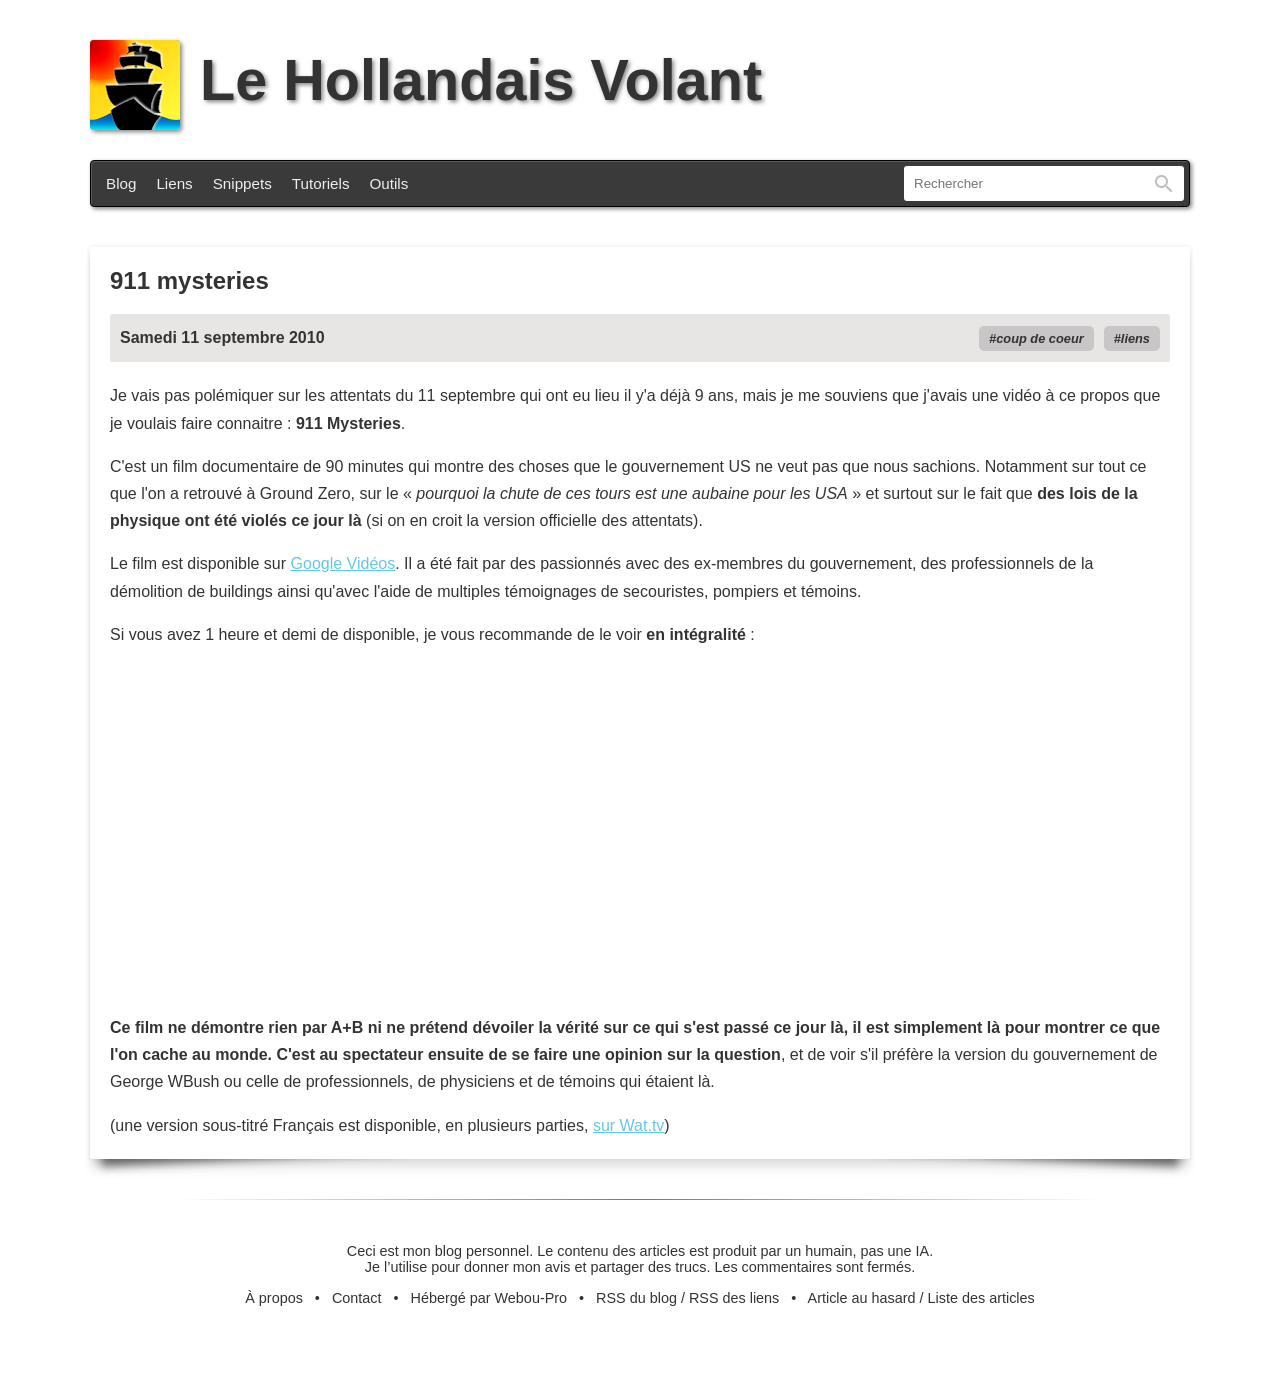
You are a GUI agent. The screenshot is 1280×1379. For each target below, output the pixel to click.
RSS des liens (734, 1298)
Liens (174, 183)
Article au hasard (862, 1298)
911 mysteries (189, 280)
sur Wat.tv (628, 1125)
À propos (274, 1298)
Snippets (242, 183)
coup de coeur (1039, 338)
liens (1135, 338)
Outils (389, 183)
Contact (357, 1298)
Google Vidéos (343, 563)
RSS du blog (636, 1298)
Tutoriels (321, 183)
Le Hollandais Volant (426, 80)
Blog (121, 183)
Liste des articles (981, 1298)
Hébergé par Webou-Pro (489, 1298)
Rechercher (1164, 183)
